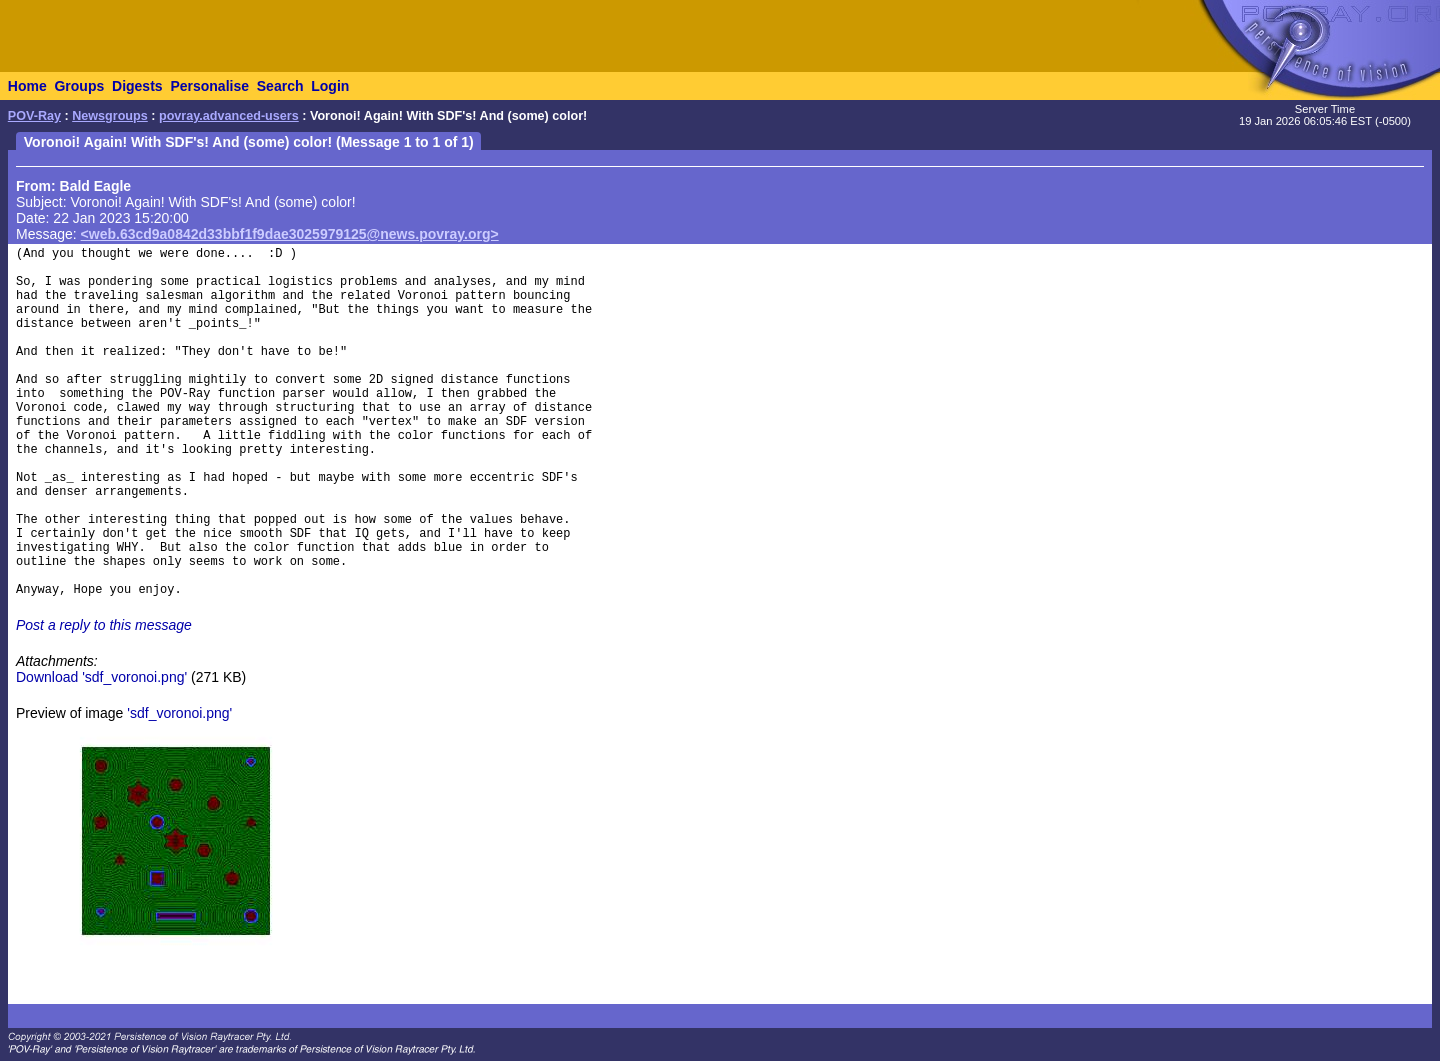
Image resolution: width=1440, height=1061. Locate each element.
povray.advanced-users (229, 116)
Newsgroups (110, 116)
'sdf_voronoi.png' (179, 713)
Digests (137, 86)
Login (330, 86)
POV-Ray (34, 116)
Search (280, 86)
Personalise (209, 86)
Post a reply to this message (104, 625)
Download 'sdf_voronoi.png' (101, 677)
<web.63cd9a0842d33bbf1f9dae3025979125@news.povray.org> (290, 234)
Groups (79, 86)
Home (27, 86)
